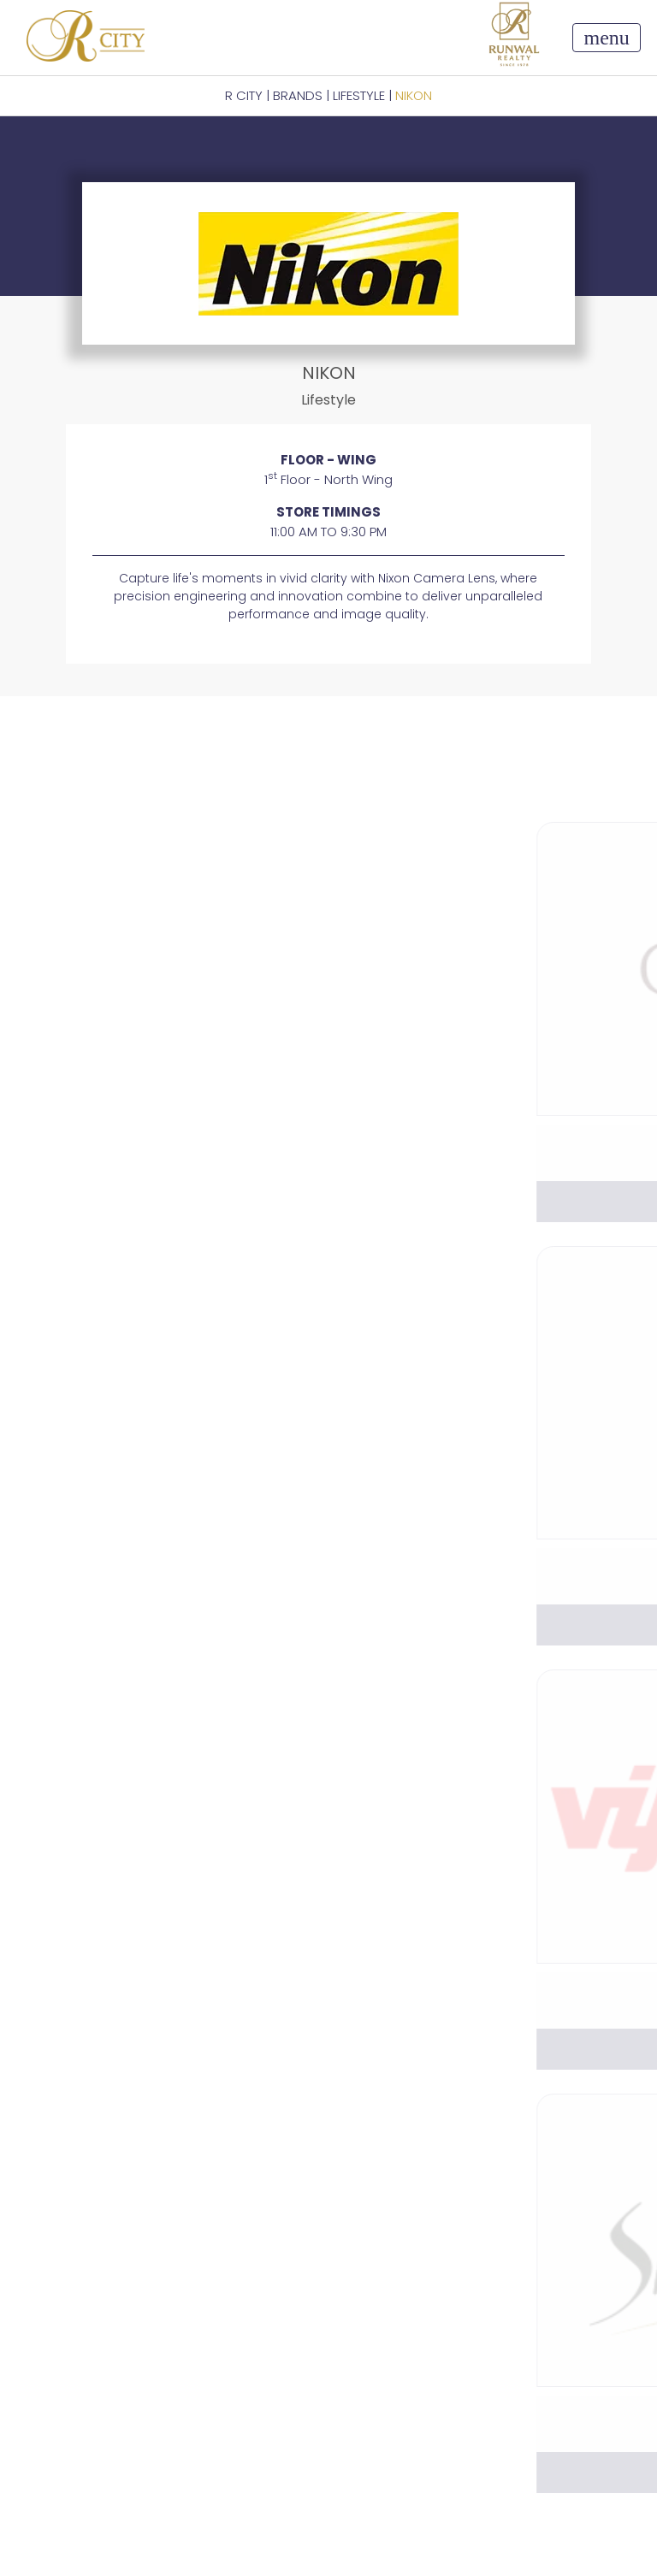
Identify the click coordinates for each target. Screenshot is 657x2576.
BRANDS (298, 95)
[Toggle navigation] (606, 37)
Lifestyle (359, 95)
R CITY (244, 95)
